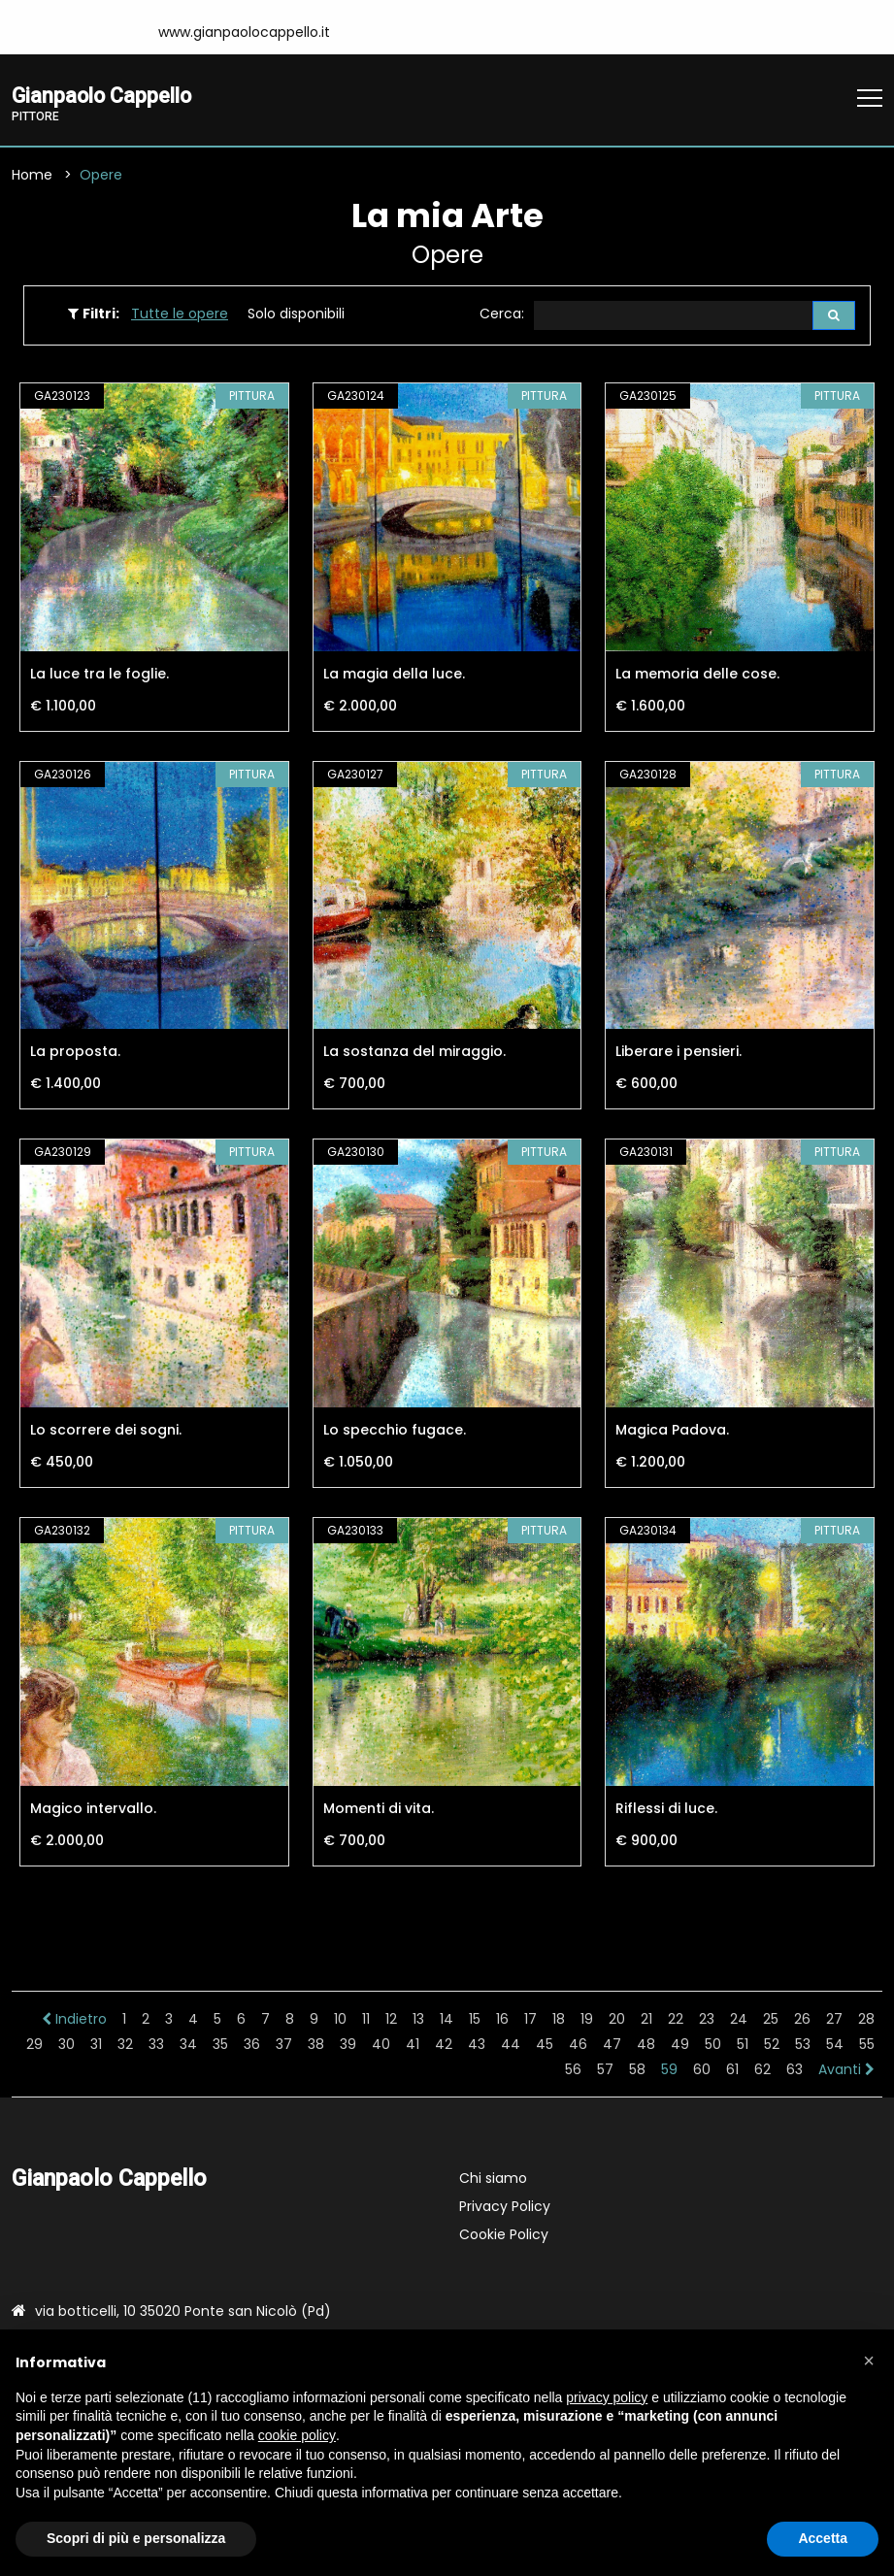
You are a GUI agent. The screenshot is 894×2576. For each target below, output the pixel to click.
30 (66, 2046)
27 (834, 2021)
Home (32, 176)
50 (713, 2046)
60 (702, 2071)
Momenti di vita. (378, 1810)
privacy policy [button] (606, 2397)
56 (573, 2071)
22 (675, 2021)
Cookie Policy (503, 2236)
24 (738, 2021)
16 (502, 2021)
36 (252, 2046)
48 (646, 2046)
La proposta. (75, 1054)
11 (366, 2021)
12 (391, 2021)
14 (446, 2021)
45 (544, 2046)
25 (770, 2021)
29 (34, 2046)
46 (578, 2046)
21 (646, 2021)
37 (284, 2046)
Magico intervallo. (93, 1810)
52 (771, 2046)
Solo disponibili (296, 315)
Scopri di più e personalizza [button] (136, 2538)
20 (617, 2021)
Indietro (74, 2021)
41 (412, 2046)
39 (348, 2046)
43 (476, 2046)
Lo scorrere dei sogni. (106, 1432)
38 (316, 2046)
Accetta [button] (822, 2538)
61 (732, 2071)
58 (637, 2071)
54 (835, 2046)
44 (510, 2046)
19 (586, 2021)
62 (762, 2071)
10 (340, 2021)
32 (125, 2046)
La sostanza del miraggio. (414, 1054)
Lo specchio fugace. (394, 1432)
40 (381, 2046)
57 (605, 2071)
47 (612, 2046)
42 (443, 2046)
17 (530, 2021)
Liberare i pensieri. (678, 1054)
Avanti (846, 2071)
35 (220, 2046)
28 (866, 2021)
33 (156, 2046)
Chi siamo (493, 2180)
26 (802, 2021)
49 (680, 2046)
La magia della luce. (394, 675)
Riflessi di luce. (666, 1810)
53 (803, 2046)
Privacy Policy (504, 2208)
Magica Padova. (672, 1432)
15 (474, 2021)
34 (188, 2046)
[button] (868, 2360)
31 (96, 2046)
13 (418, 2021)
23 (706, 2021)
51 (742, 2046)
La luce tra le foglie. (99, 675)
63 (794, 2071)
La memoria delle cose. (697, 675)
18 (558, 2021)
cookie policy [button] (297, 2435)
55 (867, 2046)
